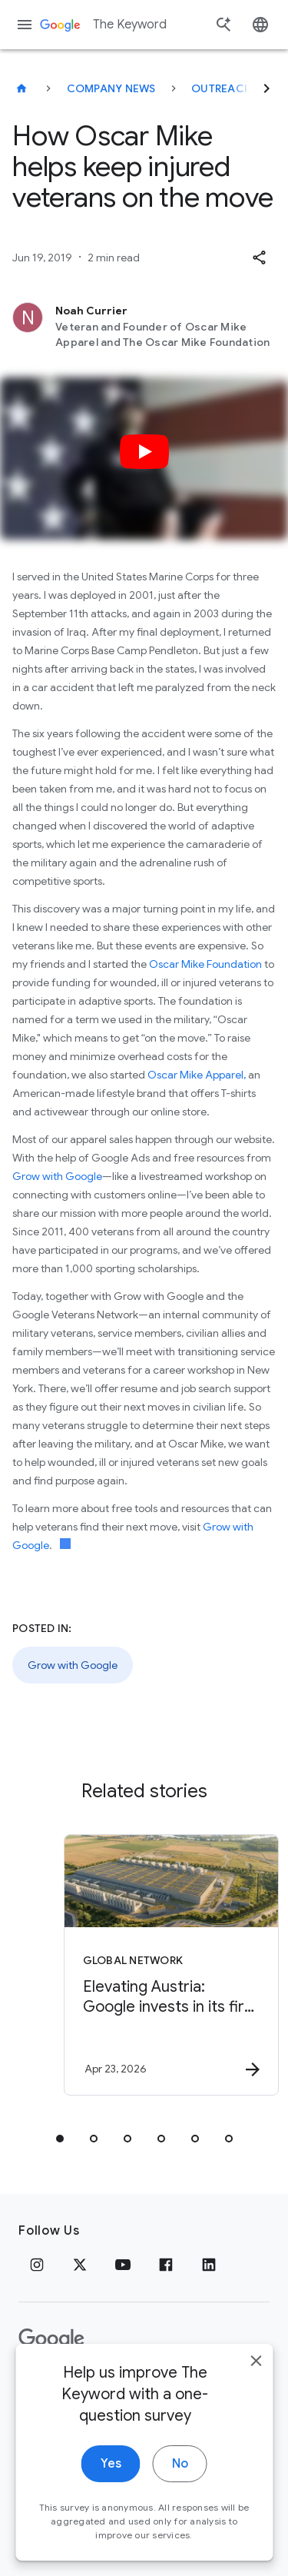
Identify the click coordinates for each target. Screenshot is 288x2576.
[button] (259, 257)
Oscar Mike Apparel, (196, 1075)
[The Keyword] (21, 88)
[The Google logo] (51, 2339)
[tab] (60, 2139)
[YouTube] (122, 2264)
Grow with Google (57, 1176)
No (180, 2483)
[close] (256, 2381)
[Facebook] (165, 2264)
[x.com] (79, 2264)
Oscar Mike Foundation (205, 964)
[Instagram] (36, 2264)
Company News (111, 88)
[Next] (266, 88)
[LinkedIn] (208, 2264)
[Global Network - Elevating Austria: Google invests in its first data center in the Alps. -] (171, 1965)
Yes (111, 2483)
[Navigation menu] (24, 24)
